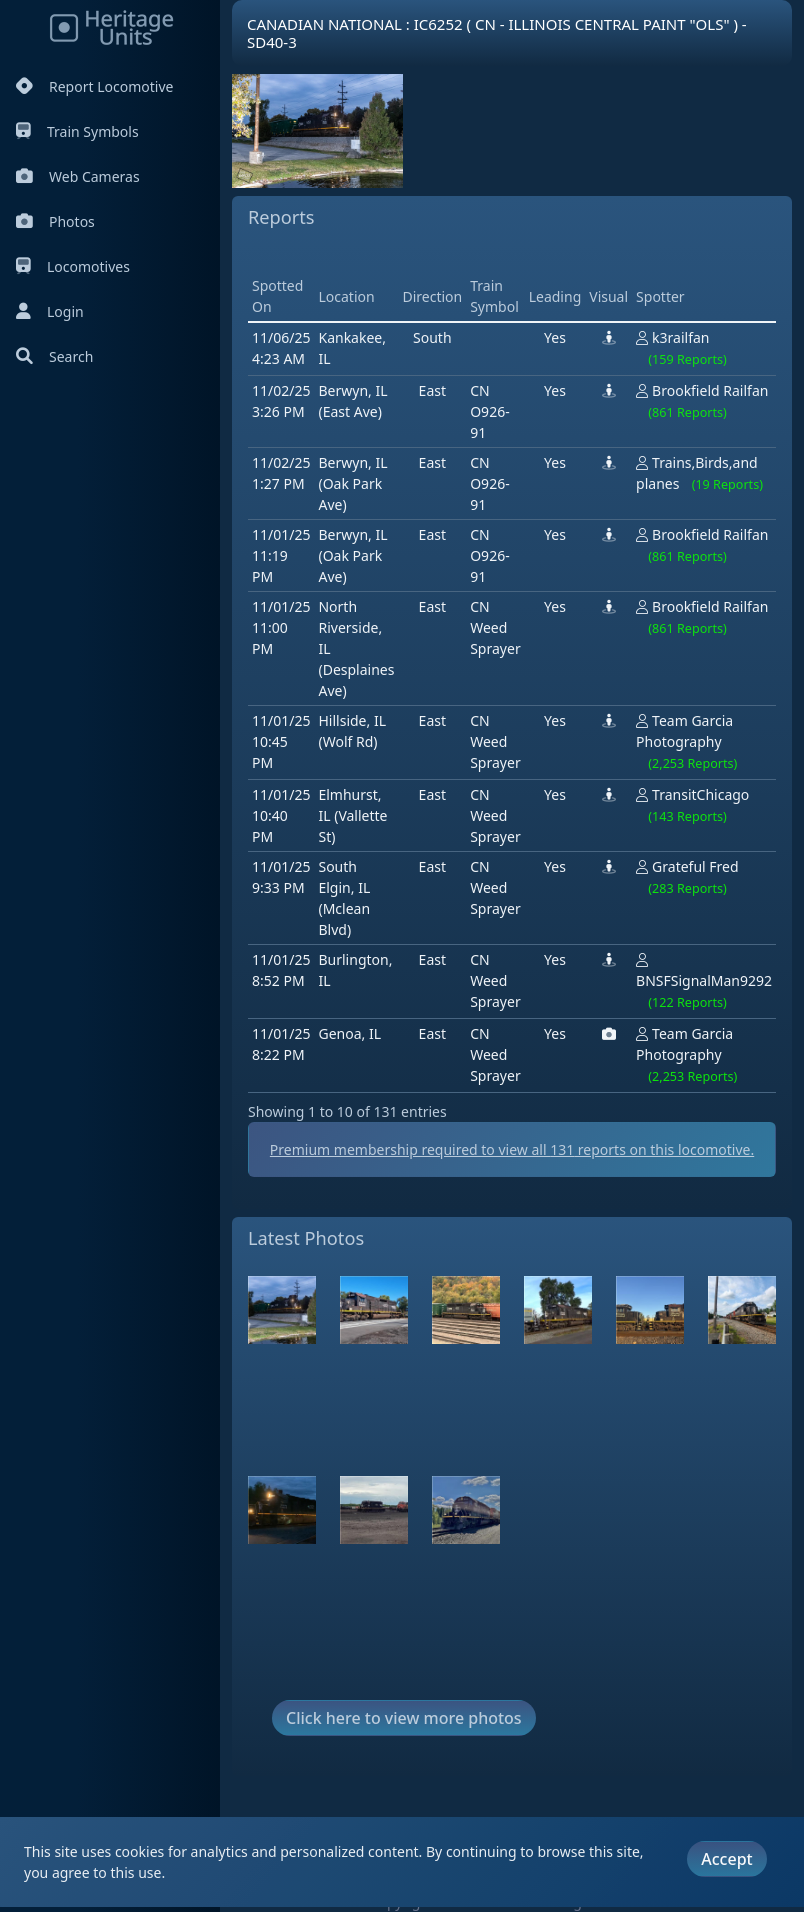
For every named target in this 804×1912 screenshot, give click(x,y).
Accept (726, 1859)
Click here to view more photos (404, 1718)
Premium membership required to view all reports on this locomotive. (512, 1149)
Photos (55, 221)
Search (54, 356)
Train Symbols (77, 131)
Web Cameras (78, 176)
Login (50, 311)
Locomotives (73, 266)
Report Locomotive (94, 86)
